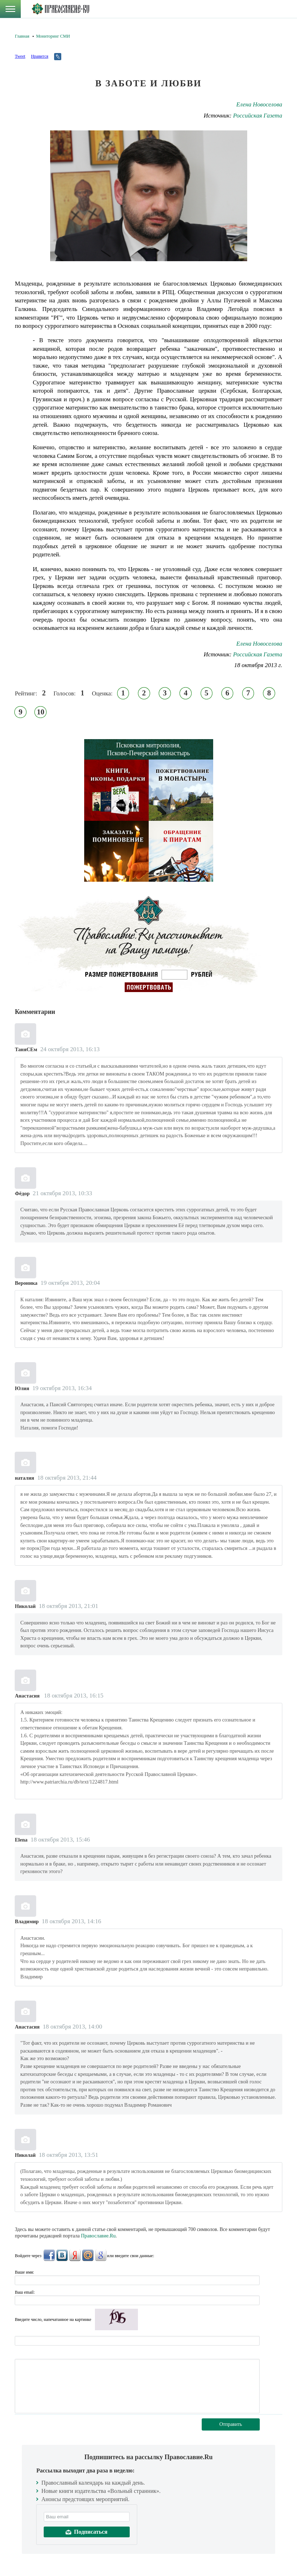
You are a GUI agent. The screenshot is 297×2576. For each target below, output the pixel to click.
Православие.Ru (98, 2236)
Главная (22, 36)
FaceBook (49, 2255)
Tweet (20, 56)
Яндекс (75, 2255)
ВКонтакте (62, 2255)
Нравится (39, 56)
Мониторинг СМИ (53, 36)
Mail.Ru (88, 2255)
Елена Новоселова (259, 104)
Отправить (230, 2424)
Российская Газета (257, 115)
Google (100, 2255)
